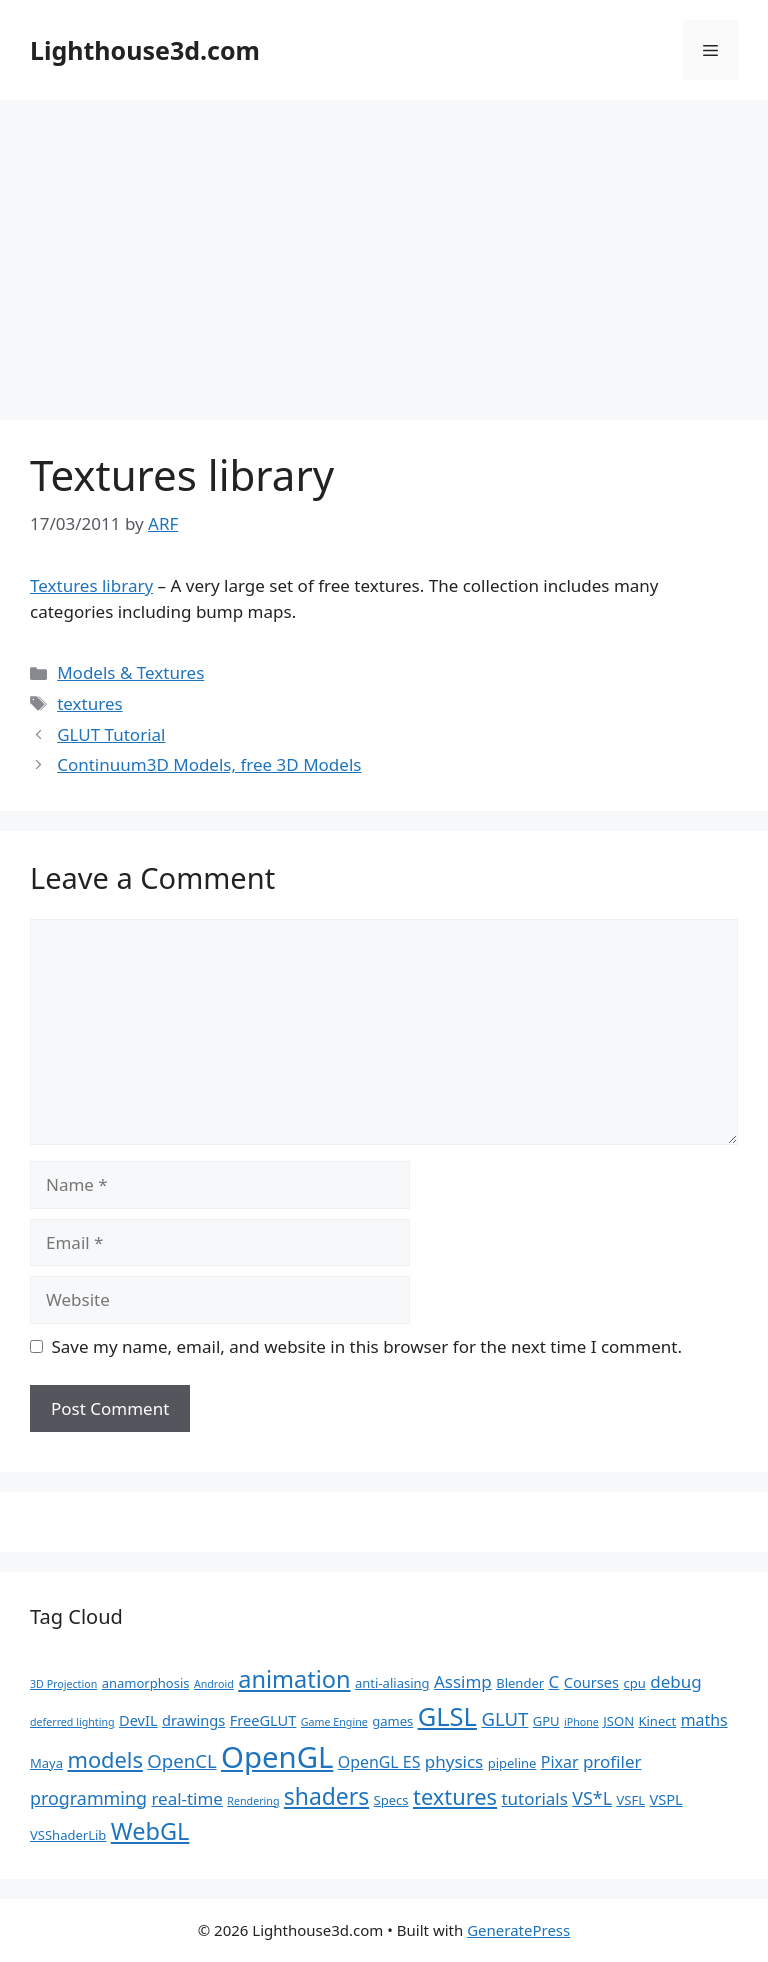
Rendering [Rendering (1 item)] (253, 1801)
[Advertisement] (384, 250)
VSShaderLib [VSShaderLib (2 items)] (68, 1835)
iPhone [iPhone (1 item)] (581, 1722)
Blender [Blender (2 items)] (520, 1683)
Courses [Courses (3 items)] (591, 1682)
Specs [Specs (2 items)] (391, 1800)
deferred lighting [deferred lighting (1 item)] (72, 1722)
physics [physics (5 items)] (454, 1761)
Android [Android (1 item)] (214, 1684)
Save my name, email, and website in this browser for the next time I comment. (367, 1346)
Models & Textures (130, 672)
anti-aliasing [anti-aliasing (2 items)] (392, 1683)
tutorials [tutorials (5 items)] (534, 1798)
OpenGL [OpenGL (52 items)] (277, 1757)
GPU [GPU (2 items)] (546, 1721)
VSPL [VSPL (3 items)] (665, 1799)
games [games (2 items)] (392, 1721)
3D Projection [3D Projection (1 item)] (63, 1684)
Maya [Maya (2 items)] (46, 1763)
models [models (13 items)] (104, 1759)
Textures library (91, 585)
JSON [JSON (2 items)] (618, 1721)
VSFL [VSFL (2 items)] (630, 1800)
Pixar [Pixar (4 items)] (560, 1762)
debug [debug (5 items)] (675, 1681)
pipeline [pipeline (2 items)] (512, 1763)
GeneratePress (518, 1930)
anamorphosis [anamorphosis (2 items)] (146, 1683)
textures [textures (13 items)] (455, 1796)
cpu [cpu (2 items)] (635, 1683)
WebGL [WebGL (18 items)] (150, 1831)
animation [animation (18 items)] (294, 1679)
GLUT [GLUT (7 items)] (504, 1718)
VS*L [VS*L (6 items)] (592, 1798)
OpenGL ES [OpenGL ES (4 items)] (379, 1762)
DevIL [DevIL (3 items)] (138, 1720)
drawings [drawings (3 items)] (193, 1720)
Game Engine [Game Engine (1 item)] (334, 1722)
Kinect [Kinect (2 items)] (657, 1721)
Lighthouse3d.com (145, 50)
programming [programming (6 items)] (88, 1798)
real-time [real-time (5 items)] (187, 1798)
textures (89, 703)
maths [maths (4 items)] (704, 1720)
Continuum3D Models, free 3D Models (209, 764)
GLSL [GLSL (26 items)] (447, 1716)
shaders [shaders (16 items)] (326, 1796)
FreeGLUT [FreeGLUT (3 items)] (263, 1720)
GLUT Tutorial (111, 734)
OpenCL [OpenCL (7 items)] (181, 1760)
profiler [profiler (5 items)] (612, 1761)
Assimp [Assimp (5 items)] (463, 1681)
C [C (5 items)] (554, 1681)
